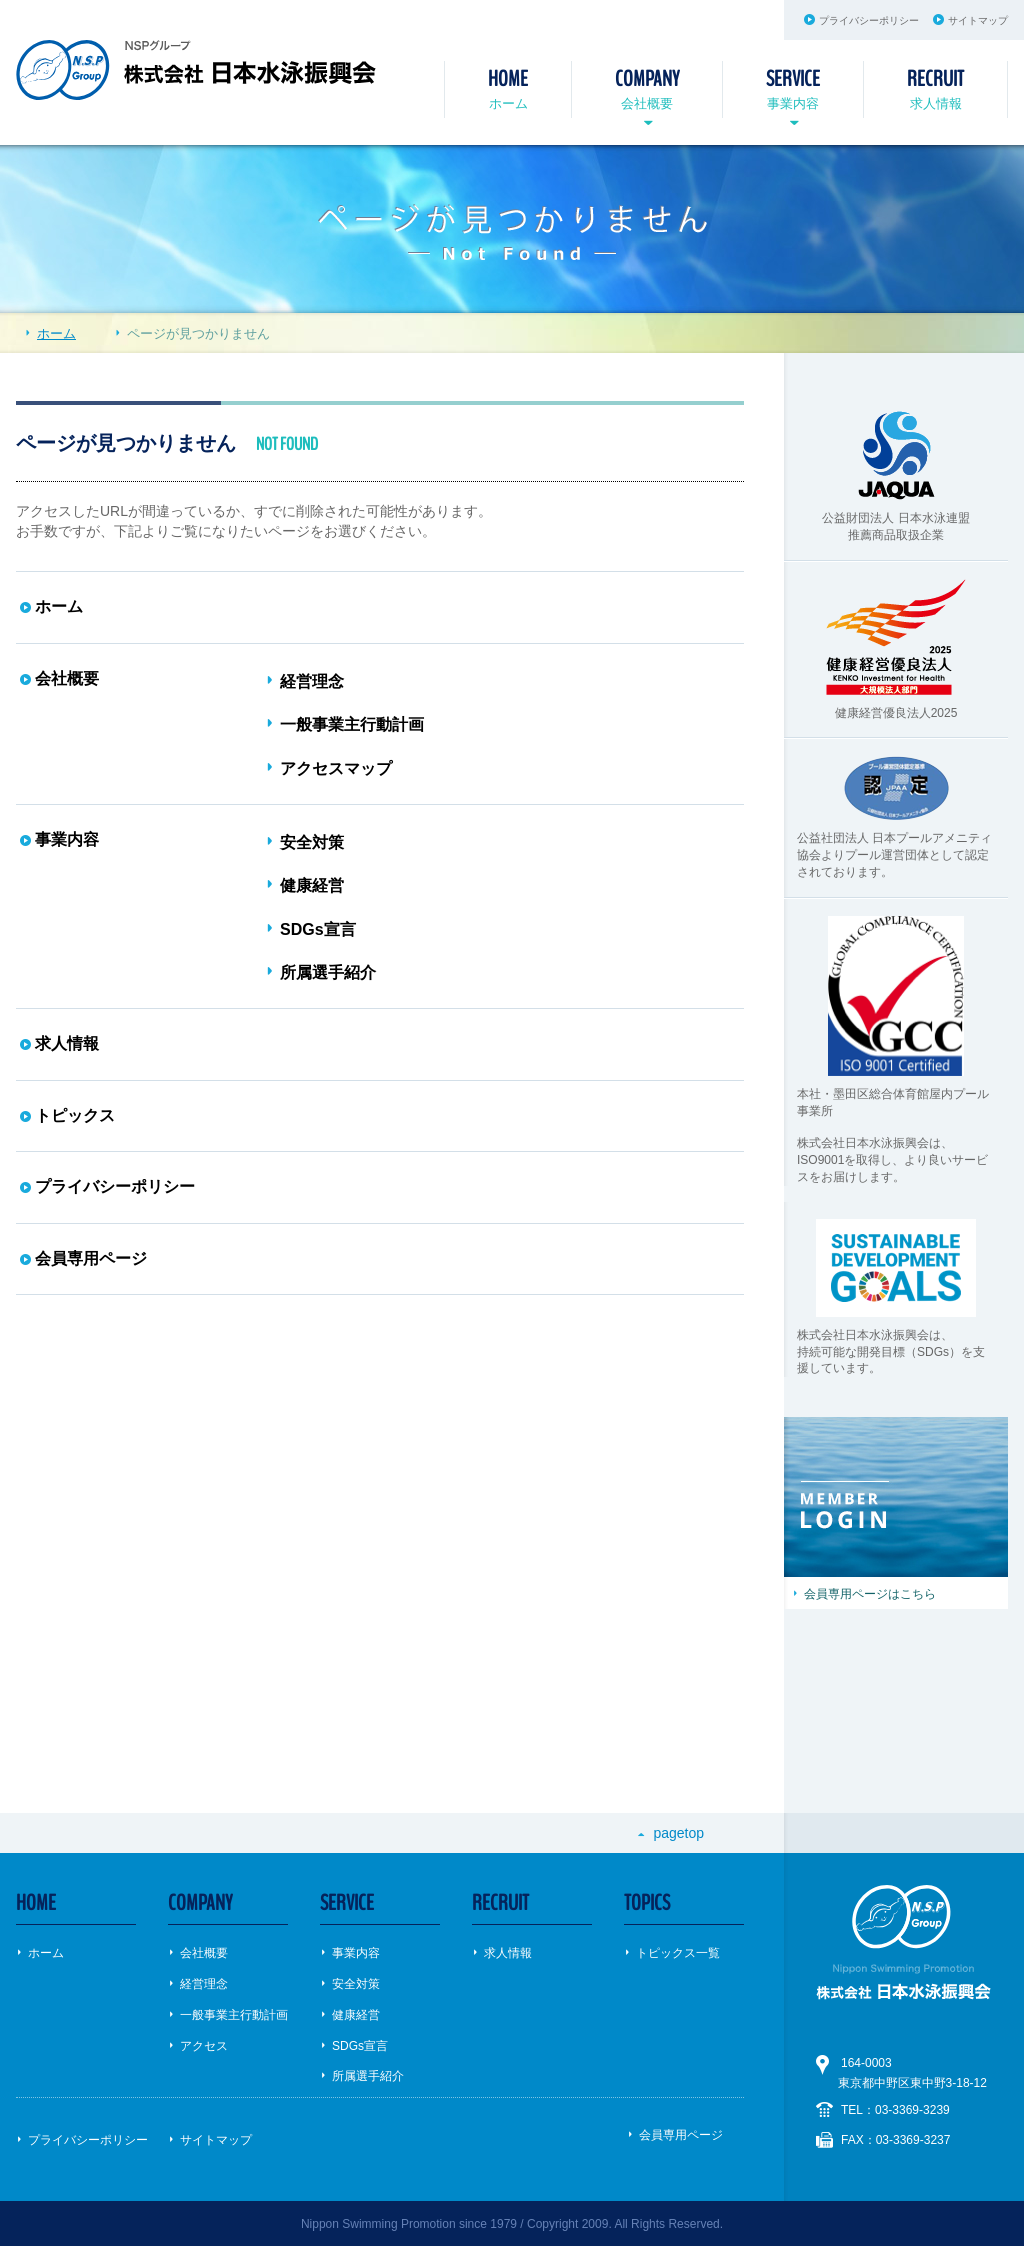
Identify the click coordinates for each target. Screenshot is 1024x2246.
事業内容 (793, 87)
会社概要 (647, 87)
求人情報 (935, 87)
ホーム (508, 87)
